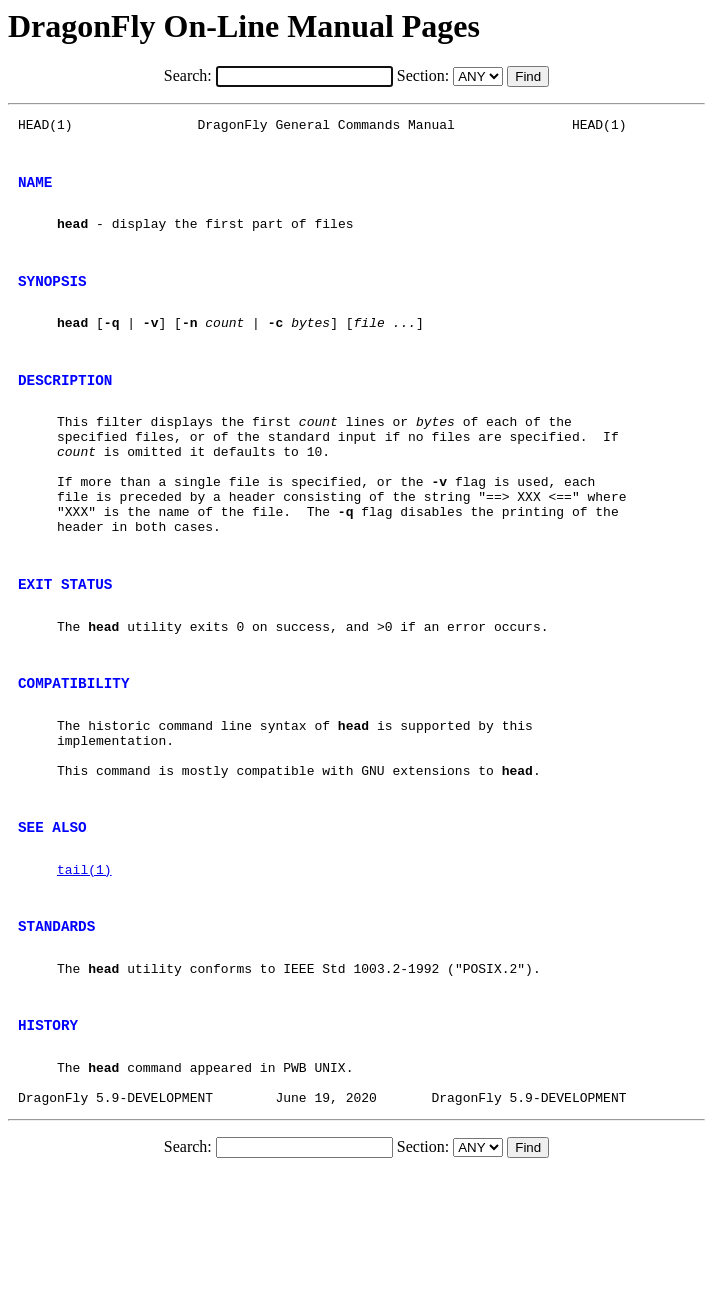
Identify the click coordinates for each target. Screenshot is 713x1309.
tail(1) (84, 974)
